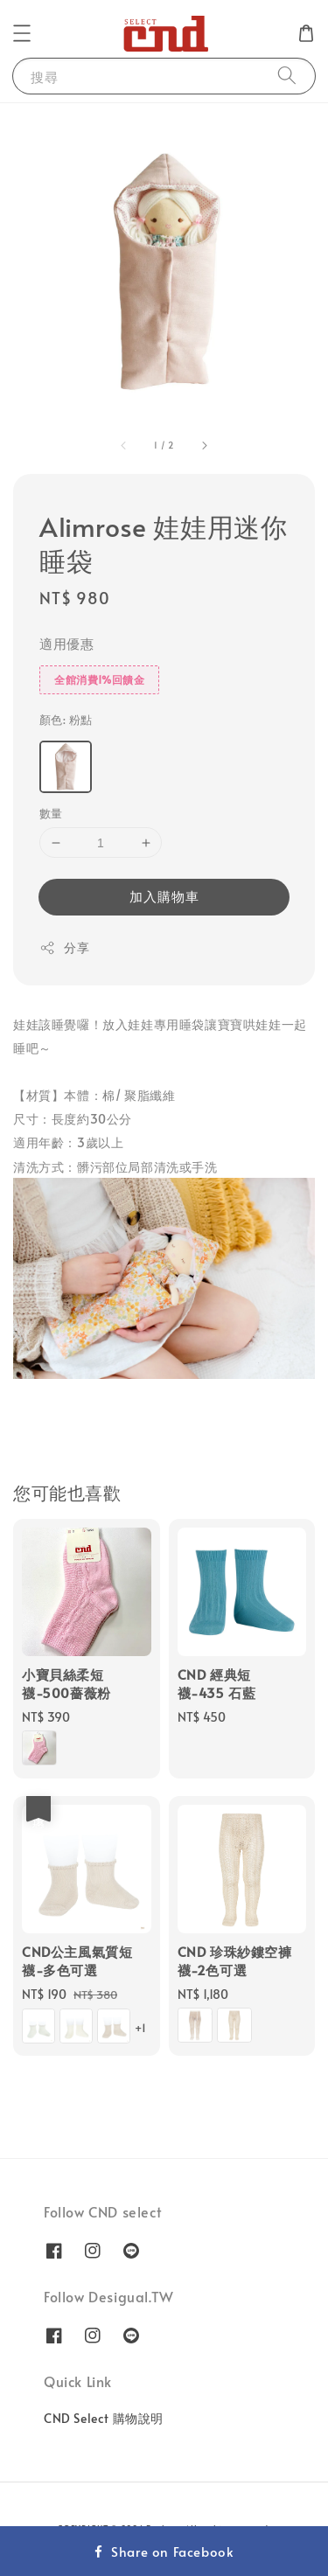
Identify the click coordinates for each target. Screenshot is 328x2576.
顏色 (65, 720)
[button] (22, 33)
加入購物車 (164, 896)
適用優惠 (66, 643)
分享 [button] (64, 947)
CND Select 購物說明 (104, 2418)
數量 (51, 813)
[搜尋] (287, 76)
